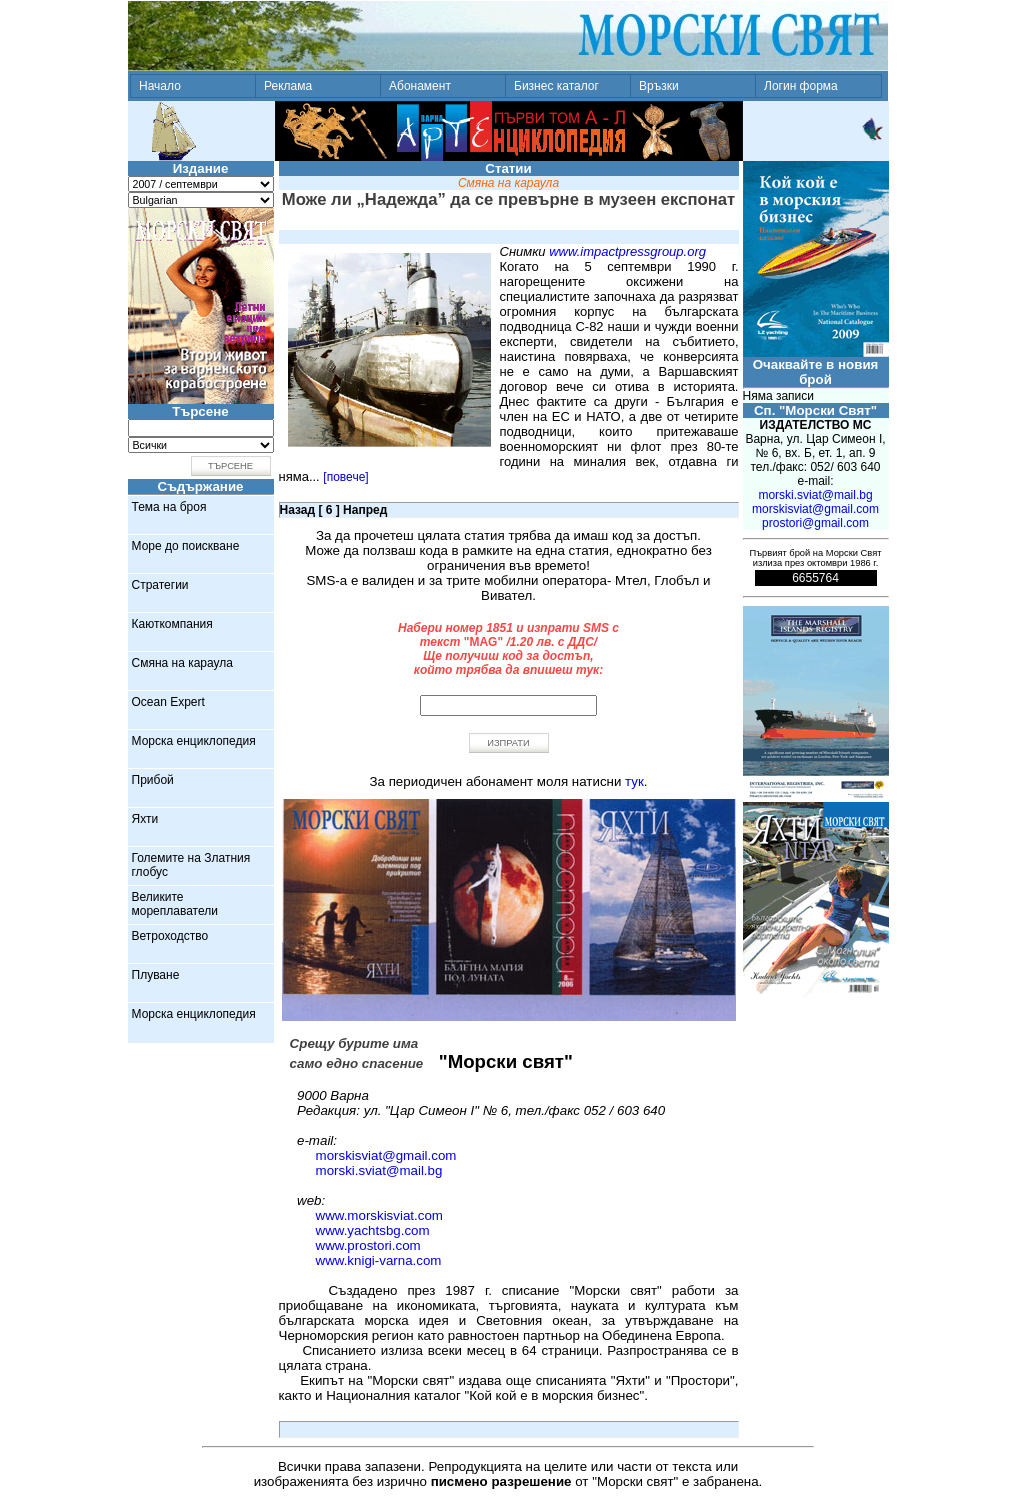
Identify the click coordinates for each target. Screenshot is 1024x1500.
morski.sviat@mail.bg (379, 1170)
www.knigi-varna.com (379, 1260)
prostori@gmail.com (815, 523)
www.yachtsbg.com (373, 1230)
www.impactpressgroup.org (627, 251)
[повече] (345, 477)
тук (634, 781)
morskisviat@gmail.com (386, 1155)
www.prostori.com (368, 1245)
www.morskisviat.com (379, 1215)
